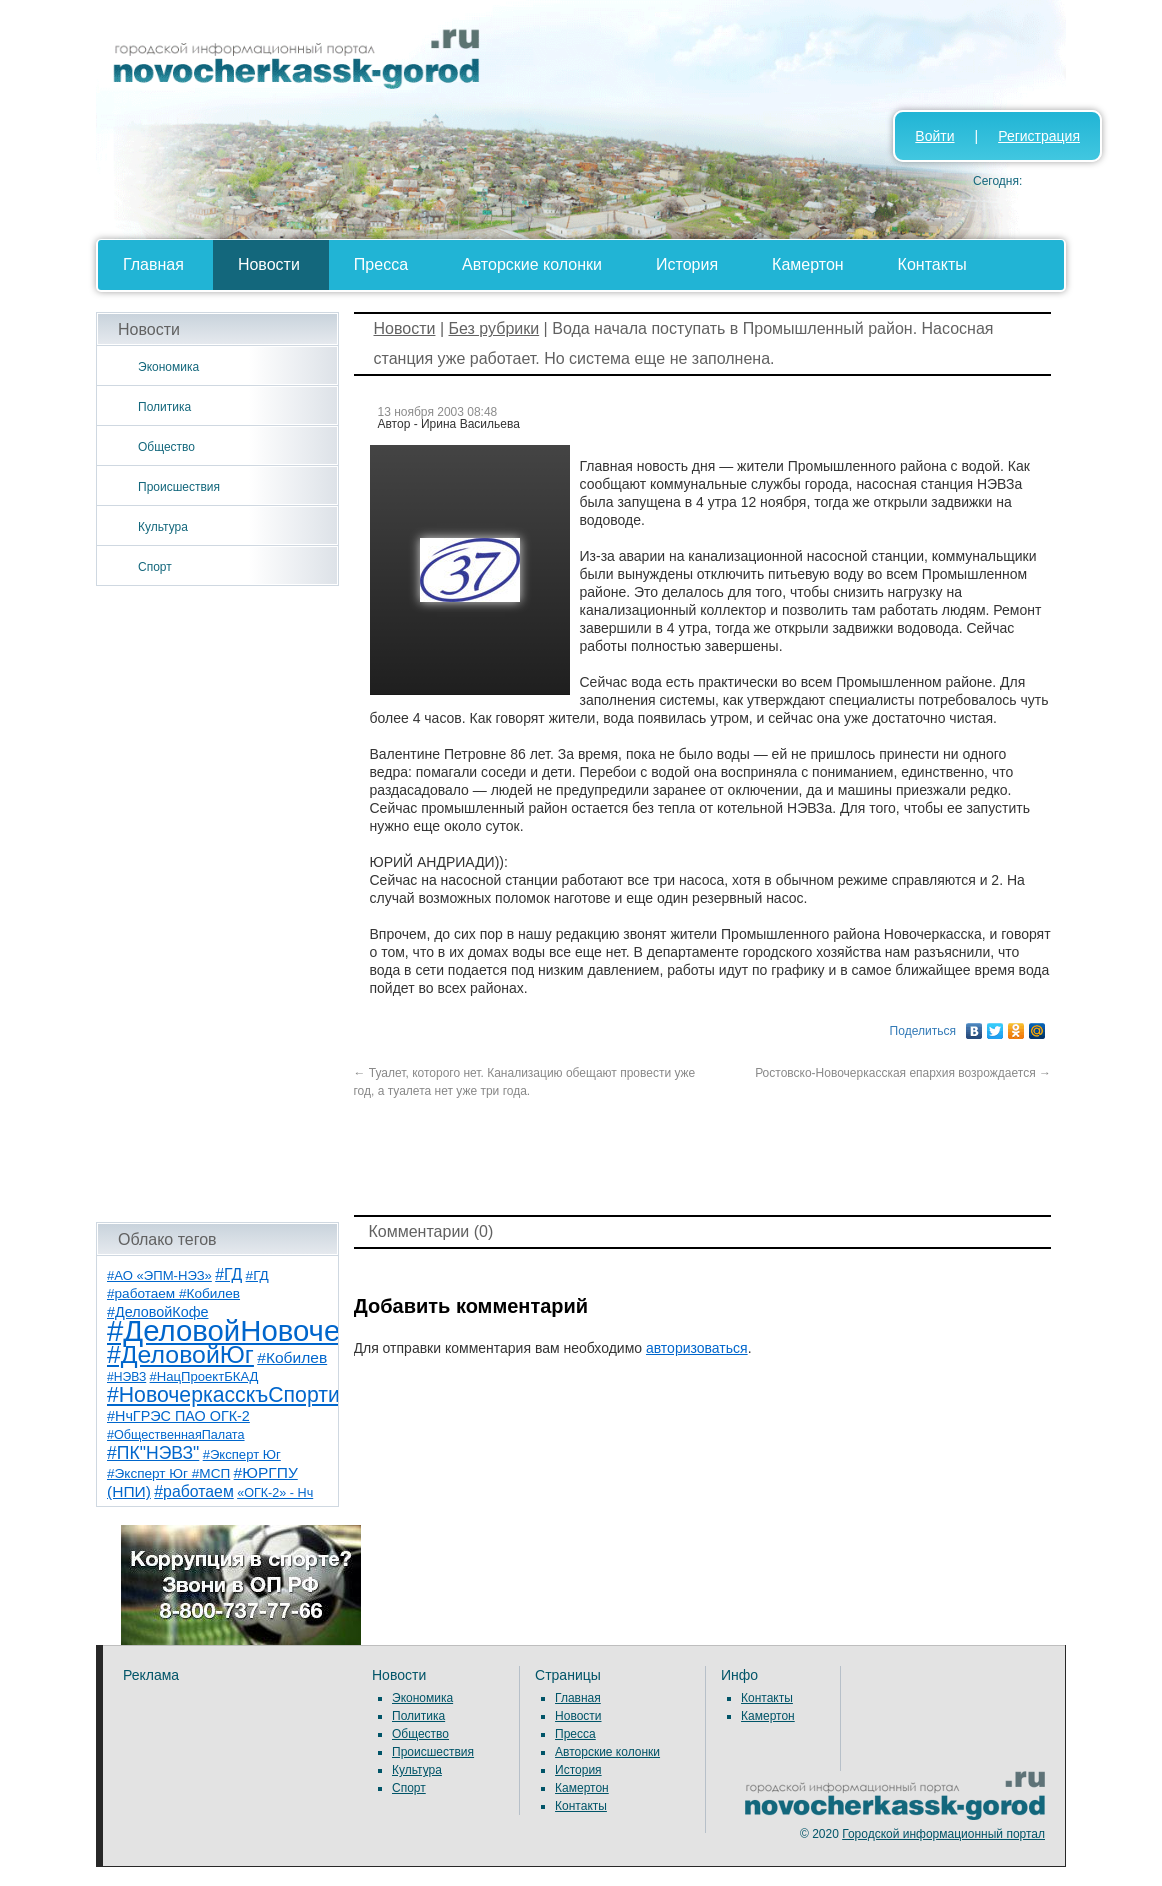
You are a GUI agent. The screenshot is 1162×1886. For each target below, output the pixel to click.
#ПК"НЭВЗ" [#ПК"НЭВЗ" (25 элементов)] (153, 1453)
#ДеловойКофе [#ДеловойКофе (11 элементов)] (157, 1312)
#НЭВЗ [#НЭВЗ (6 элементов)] (126, 1377)
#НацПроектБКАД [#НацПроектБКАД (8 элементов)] (204, 1376)
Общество (166, 447)
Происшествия (179, 487)
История (687, 264)
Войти (934, 136)
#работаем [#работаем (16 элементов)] (194, 1491)
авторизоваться (697, 1348)
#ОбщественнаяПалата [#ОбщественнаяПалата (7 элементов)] (176, 1435)
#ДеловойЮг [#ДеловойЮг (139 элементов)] (180, 1354)
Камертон (808, 264)
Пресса (381, 264)
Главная (153, 264)
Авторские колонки (532, 264)
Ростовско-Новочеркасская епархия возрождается (903, 1073)
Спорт (155, 567)
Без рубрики (493, 328)
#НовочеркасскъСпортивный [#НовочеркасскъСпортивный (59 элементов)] (248, 1394)
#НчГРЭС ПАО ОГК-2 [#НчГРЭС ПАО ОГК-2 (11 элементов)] (178, 1416)
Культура (163, 527)
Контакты (932, 264)
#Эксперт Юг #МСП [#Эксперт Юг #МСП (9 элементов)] (168, 1473)
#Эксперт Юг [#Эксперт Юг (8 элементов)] (242, 1454)
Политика (164, 407)
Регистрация (1039, 136)
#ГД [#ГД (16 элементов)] (228, 1274)
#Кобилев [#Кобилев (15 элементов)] (292, 1357)
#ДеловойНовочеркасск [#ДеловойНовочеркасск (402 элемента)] (267, 1330)
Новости (269, 264)
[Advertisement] (217, 904)
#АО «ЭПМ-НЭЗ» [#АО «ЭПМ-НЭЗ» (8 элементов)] (159, 1275)
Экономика (168, 367)
